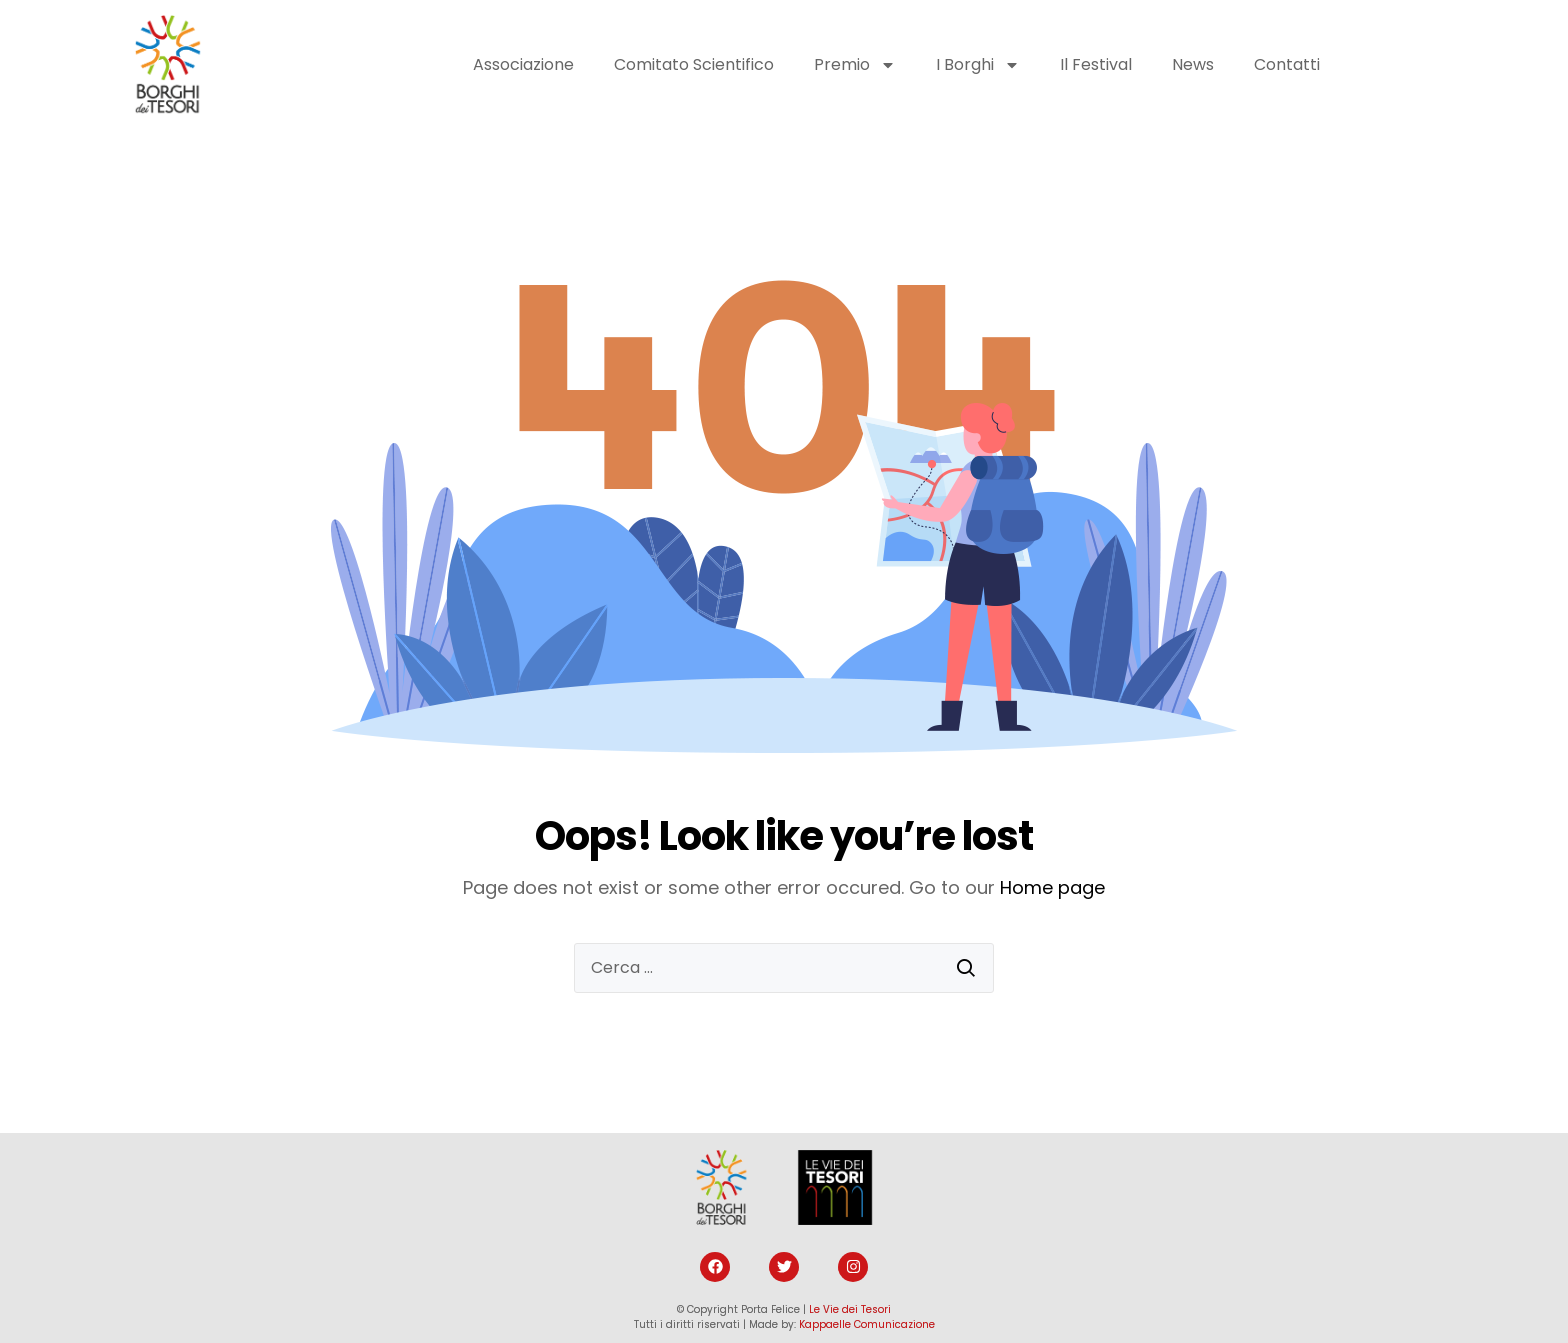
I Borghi (978, 65)
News (1193, 64)
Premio (855, 65)
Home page (1052, 887)
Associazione (523, 64)
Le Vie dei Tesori (850, 1309)
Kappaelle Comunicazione (867, 1324)
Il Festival (1096, 64)
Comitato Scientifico (694, 64)
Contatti (1287, 64)
